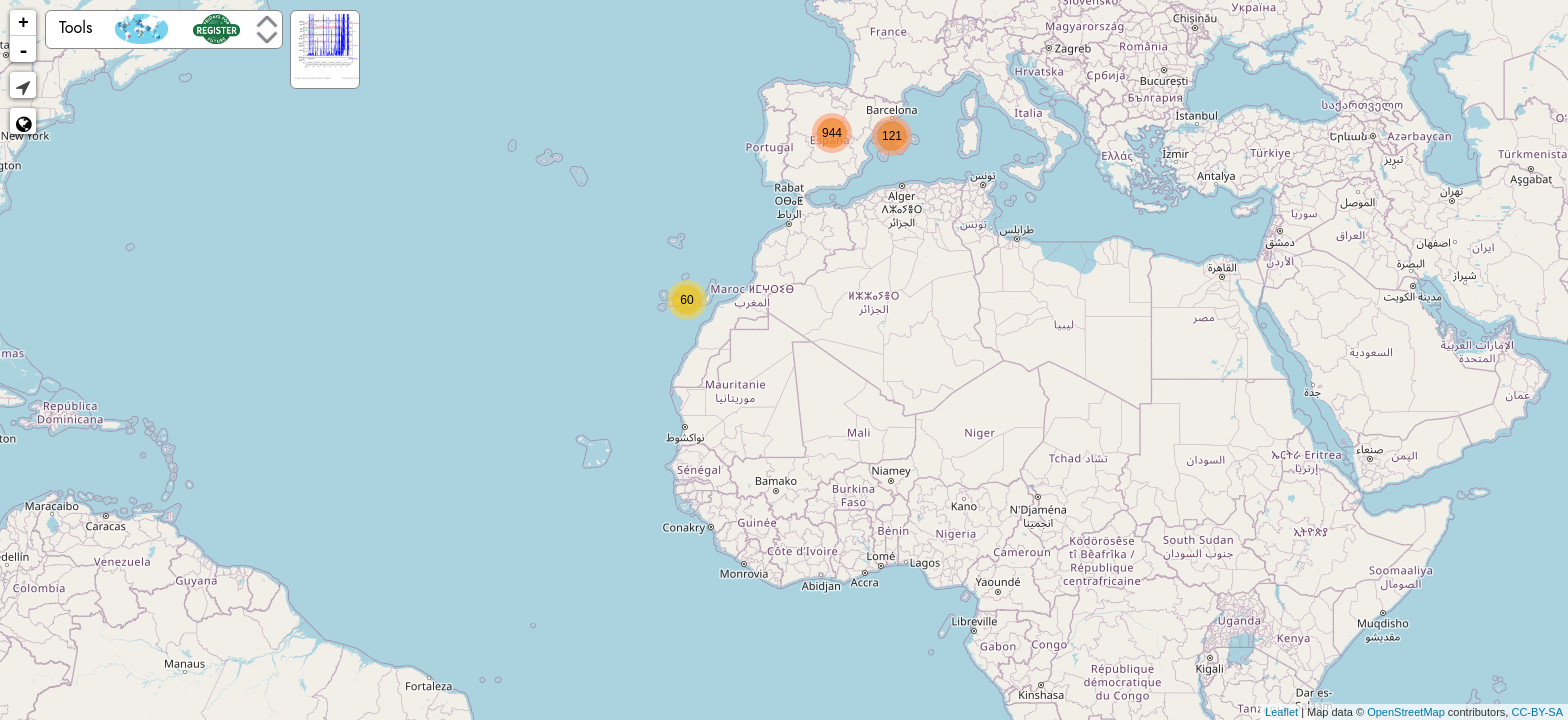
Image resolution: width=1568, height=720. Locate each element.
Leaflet (1281, 712)
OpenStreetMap (1406, 712)
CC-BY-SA (1537, 712)
